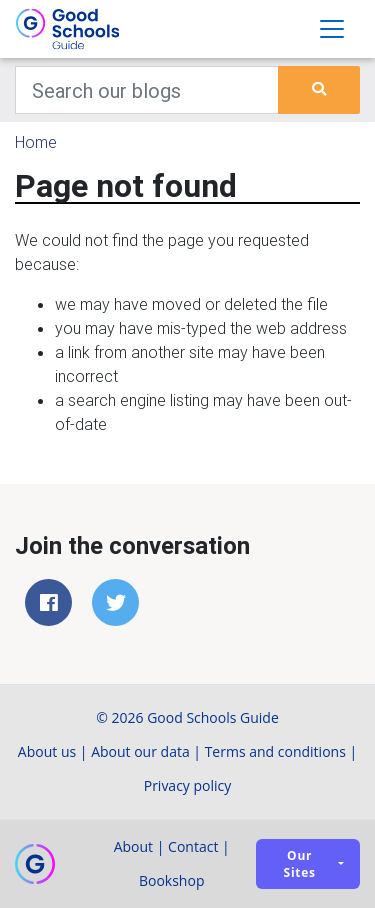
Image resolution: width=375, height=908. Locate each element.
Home (36, 142)
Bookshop (172, 880)
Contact (193, 846)
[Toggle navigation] (332, 29)
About (133, 846)
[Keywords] (147, 90)
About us (47, 751)
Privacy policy (188, 785)
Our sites (300, 864)
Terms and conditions (275, 751)
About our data (140, 751)
